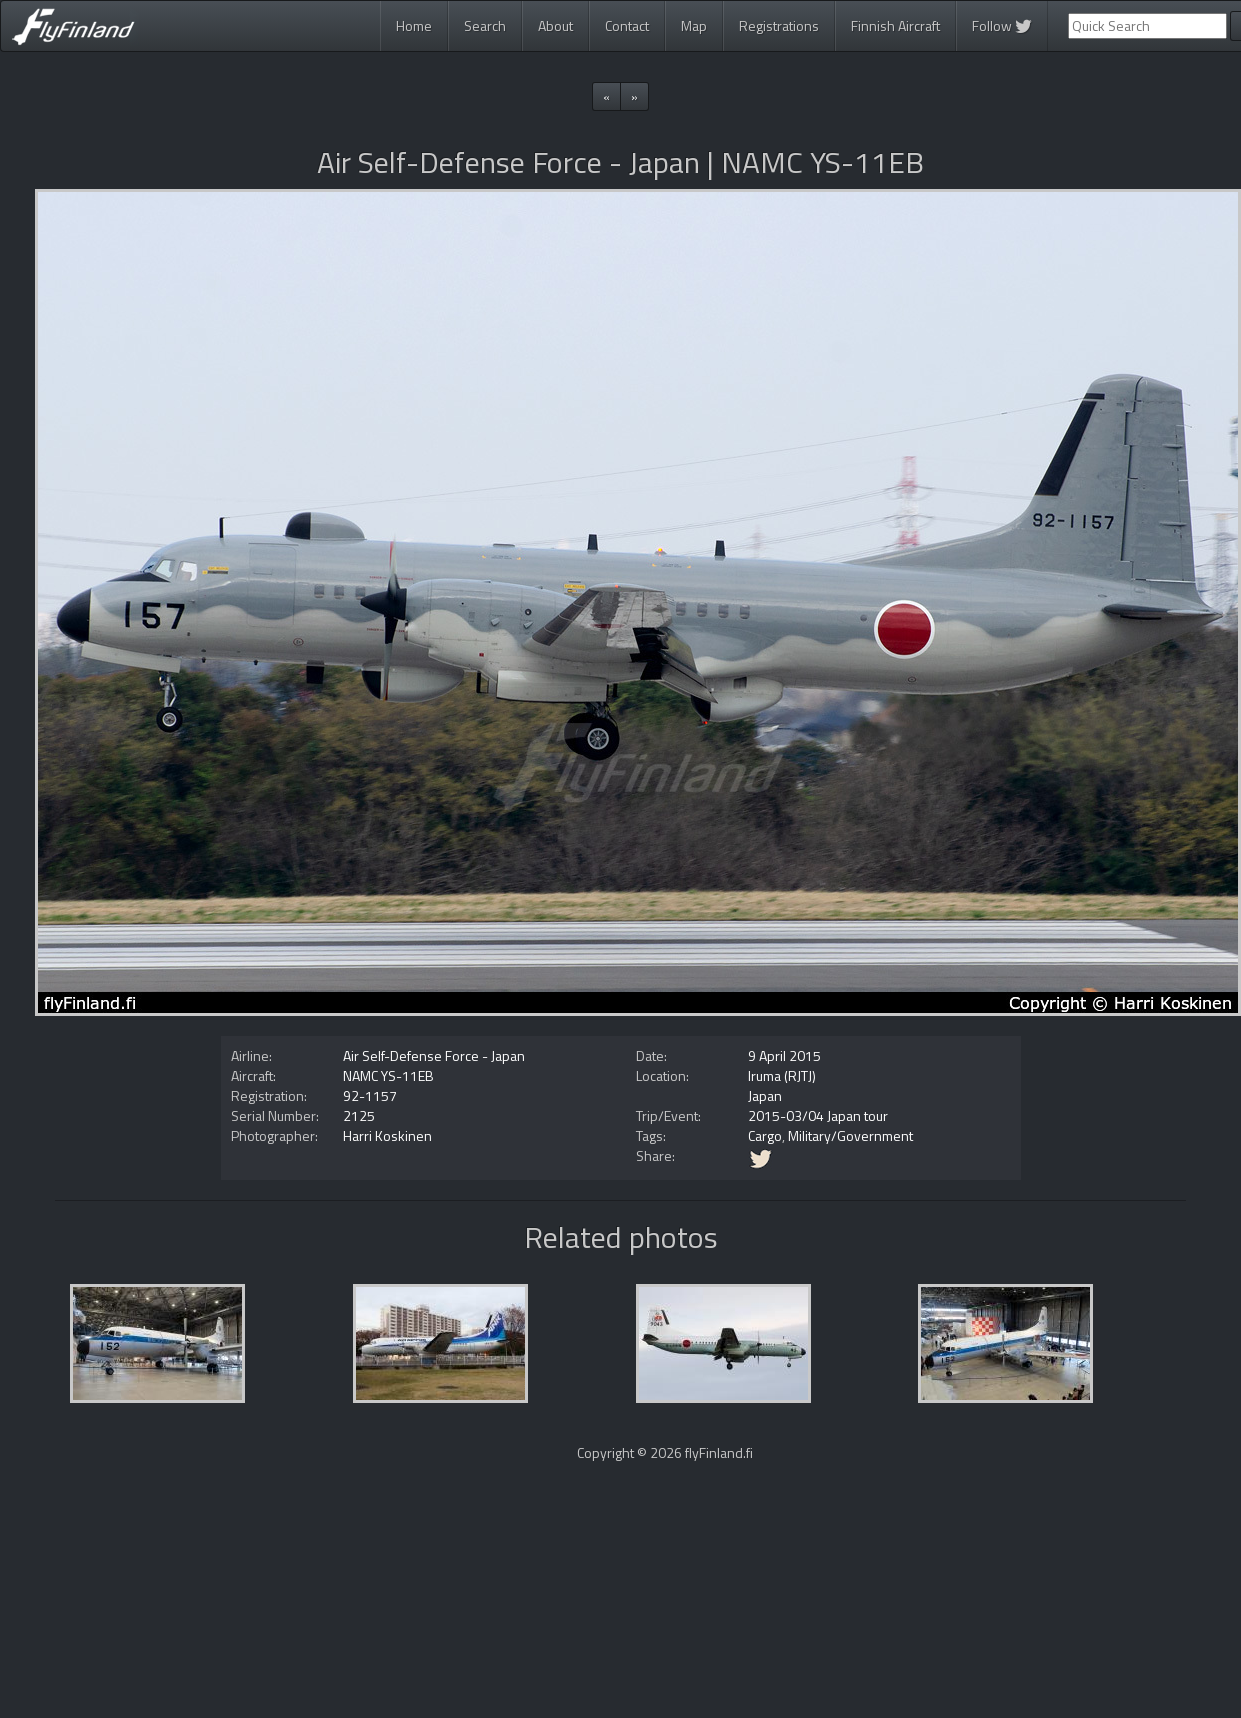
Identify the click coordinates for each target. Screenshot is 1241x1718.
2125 (359, 1115)
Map (694, 25)
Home (414, 25)
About (555, 25)
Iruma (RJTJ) (782, 1075)
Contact (627, 25)
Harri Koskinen (387, 1135)
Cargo (765, 1135)
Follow (1002, 25)
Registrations (779, 25)
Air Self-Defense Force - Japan (434, 1055)
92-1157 (370, 1095)
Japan (765, 1095)
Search (485, 25)
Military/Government (850, 1135)
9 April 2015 (784, 1055)
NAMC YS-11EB (388, 1075)
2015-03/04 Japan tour (818, 1115)
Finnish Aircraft (895, 25)
